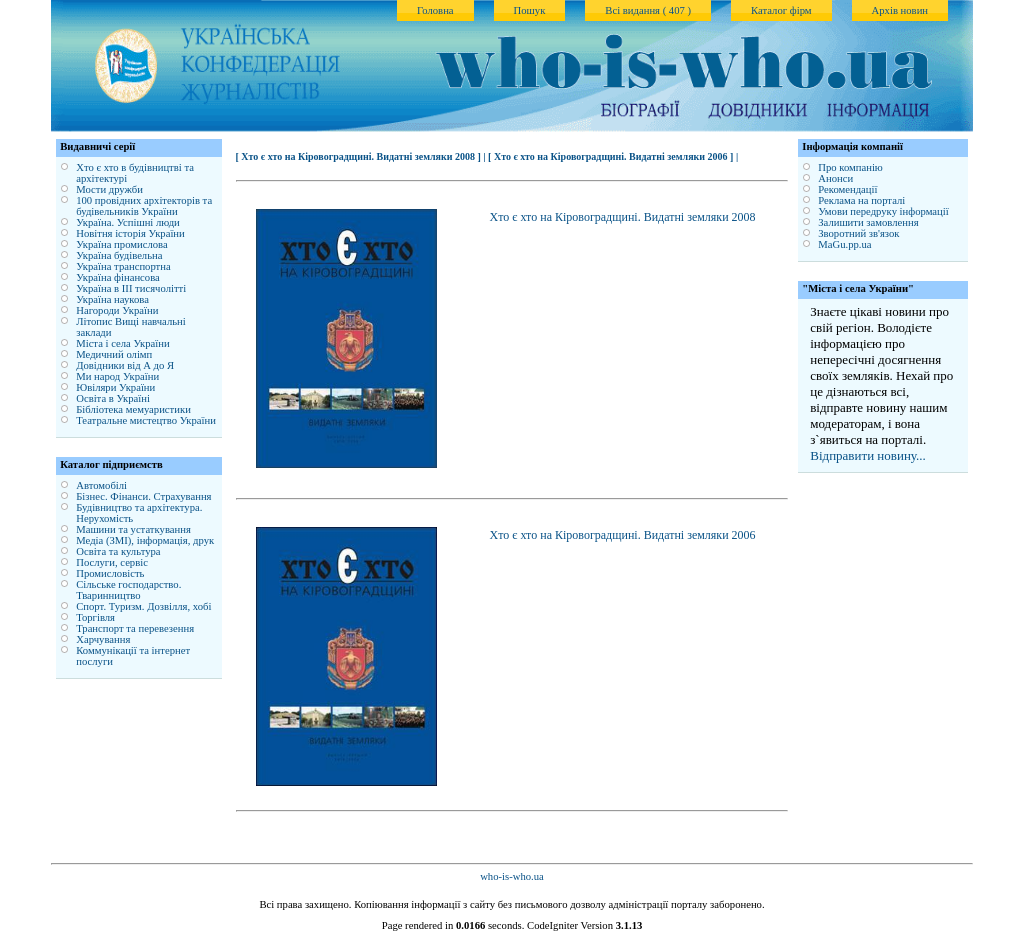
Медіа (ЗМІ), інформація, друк (145, 540)
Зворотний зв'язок (858, 233)
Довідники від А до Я (125, 365)
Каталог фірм (781, 10)
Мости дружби (109, 189)
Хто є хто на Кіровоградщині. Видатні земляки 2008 (623, 217)
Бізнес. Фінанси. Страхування (143, 496)
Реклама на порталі (861, 200)
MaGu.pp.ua (844, 244)
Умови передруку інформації (883, 211)
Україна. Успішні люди (128, 222)
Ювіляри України (115, 387)
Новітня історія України (130, 233)
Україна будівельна (119, 255)
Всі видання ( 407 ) (648, 10)
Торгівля (95, 617)
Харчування (103, 639)
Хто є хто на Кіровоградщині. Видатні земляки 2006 (623, 535)
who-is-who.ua (512, 876)
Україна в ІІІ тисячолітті (131, 288)
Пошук (530, 10)
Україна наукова (112, 299)
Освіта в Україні (113, 398)
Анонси (835, 178)
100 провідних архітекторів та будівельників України (144, 206)
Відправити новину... (868, 455)
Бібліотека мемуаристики (133, 409)
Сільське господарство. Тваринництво (128, 590)
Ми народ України (117, 376)
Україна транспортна (123, 266)
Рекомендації (847, 189)
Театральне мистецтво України (146, 420)
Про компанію (850, 167)
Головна (435, 10)
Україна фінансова (118, 277)
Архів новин (900, 10)
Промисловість (110, 573)
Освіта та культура (118, 551)
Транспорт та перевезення (135, 628)
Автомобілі (101, 485)
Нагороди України (117, 310)
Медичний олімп (114, 354)
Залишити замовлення (868, 222)
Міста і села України (122, 343)
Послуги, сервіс (112, 562)
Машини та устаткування (133, 529)
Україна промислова (122, 244)
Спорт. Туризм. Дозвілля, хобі (143, 606)
